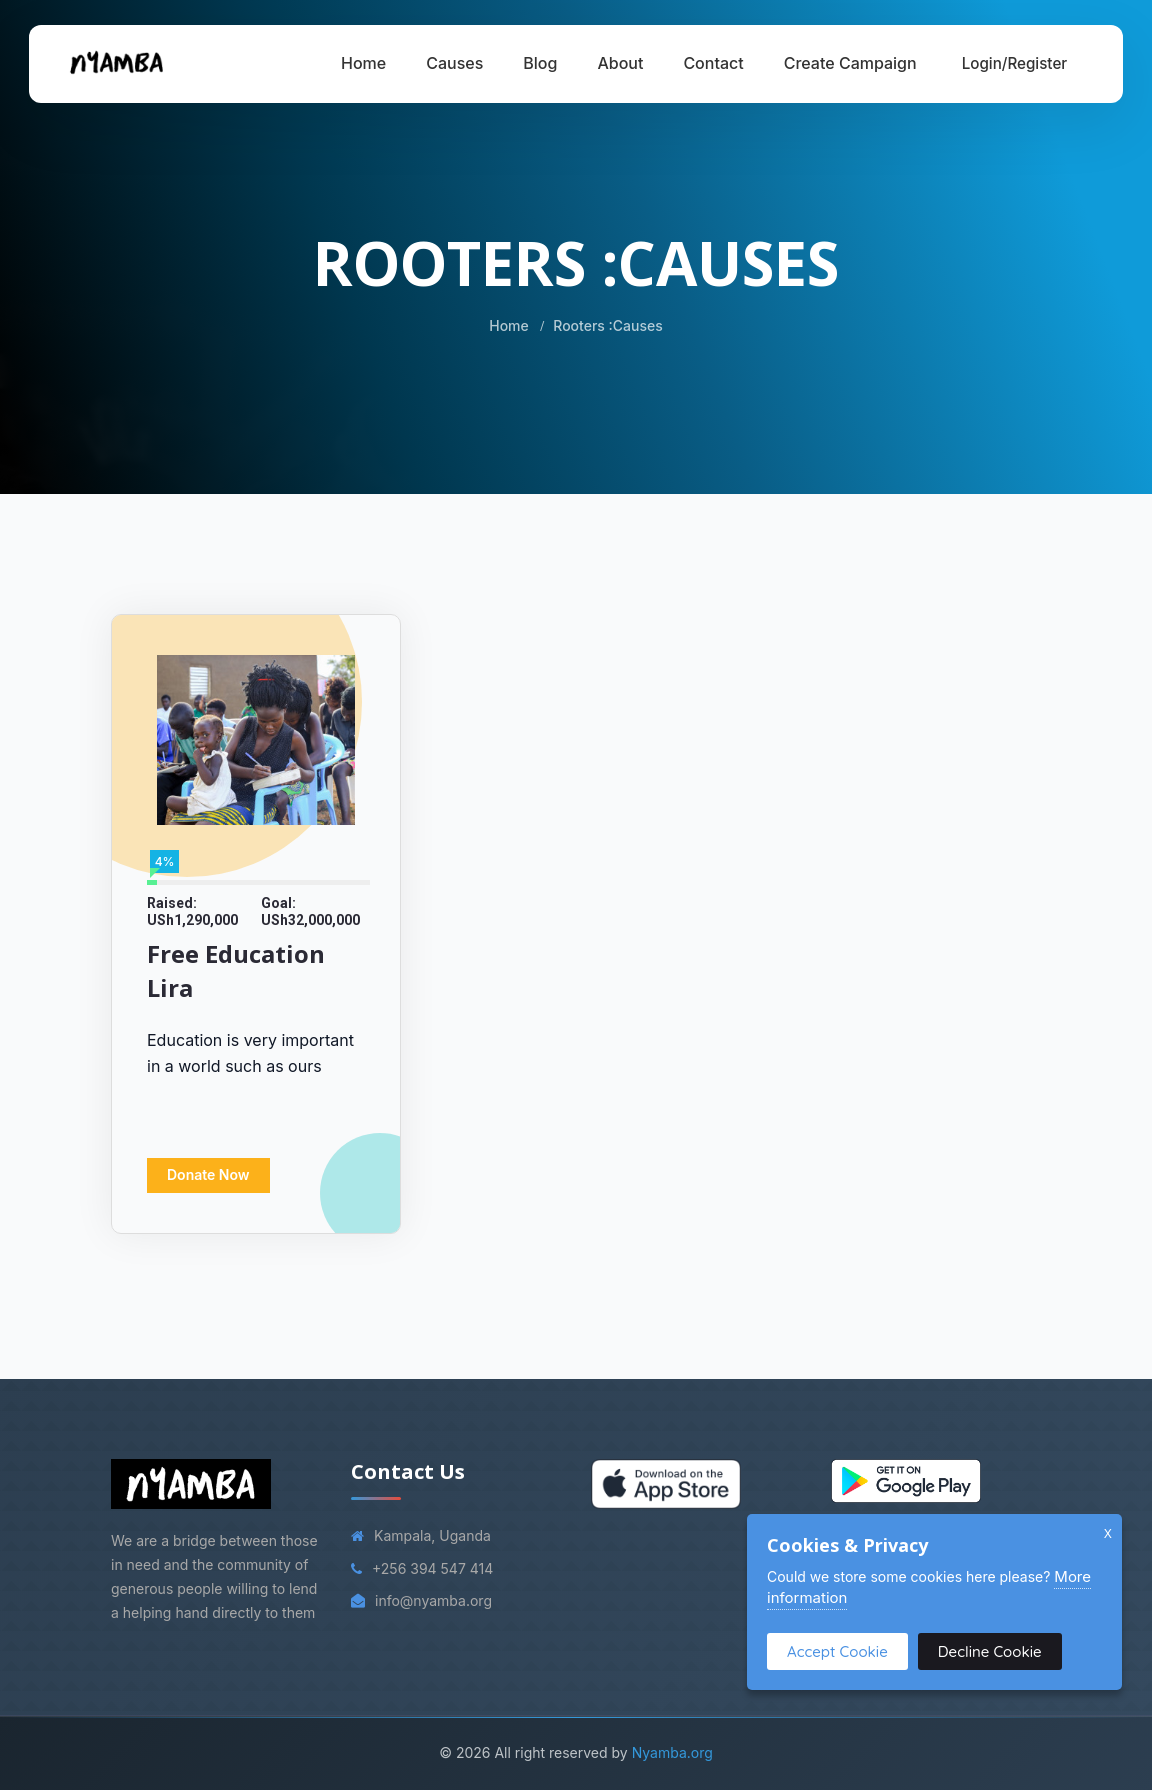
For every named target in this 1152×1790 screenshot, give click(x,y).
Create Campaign (850, 63)
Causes (454, 63)
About (620, 63)
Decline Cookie (990, 1651)
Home (363, 63)
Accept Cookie (837, 1651)
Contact (713, 63)
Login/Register (1015, 63)
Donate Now (208, 1174)
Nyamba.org (672, 1752)
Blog (540, 63)
